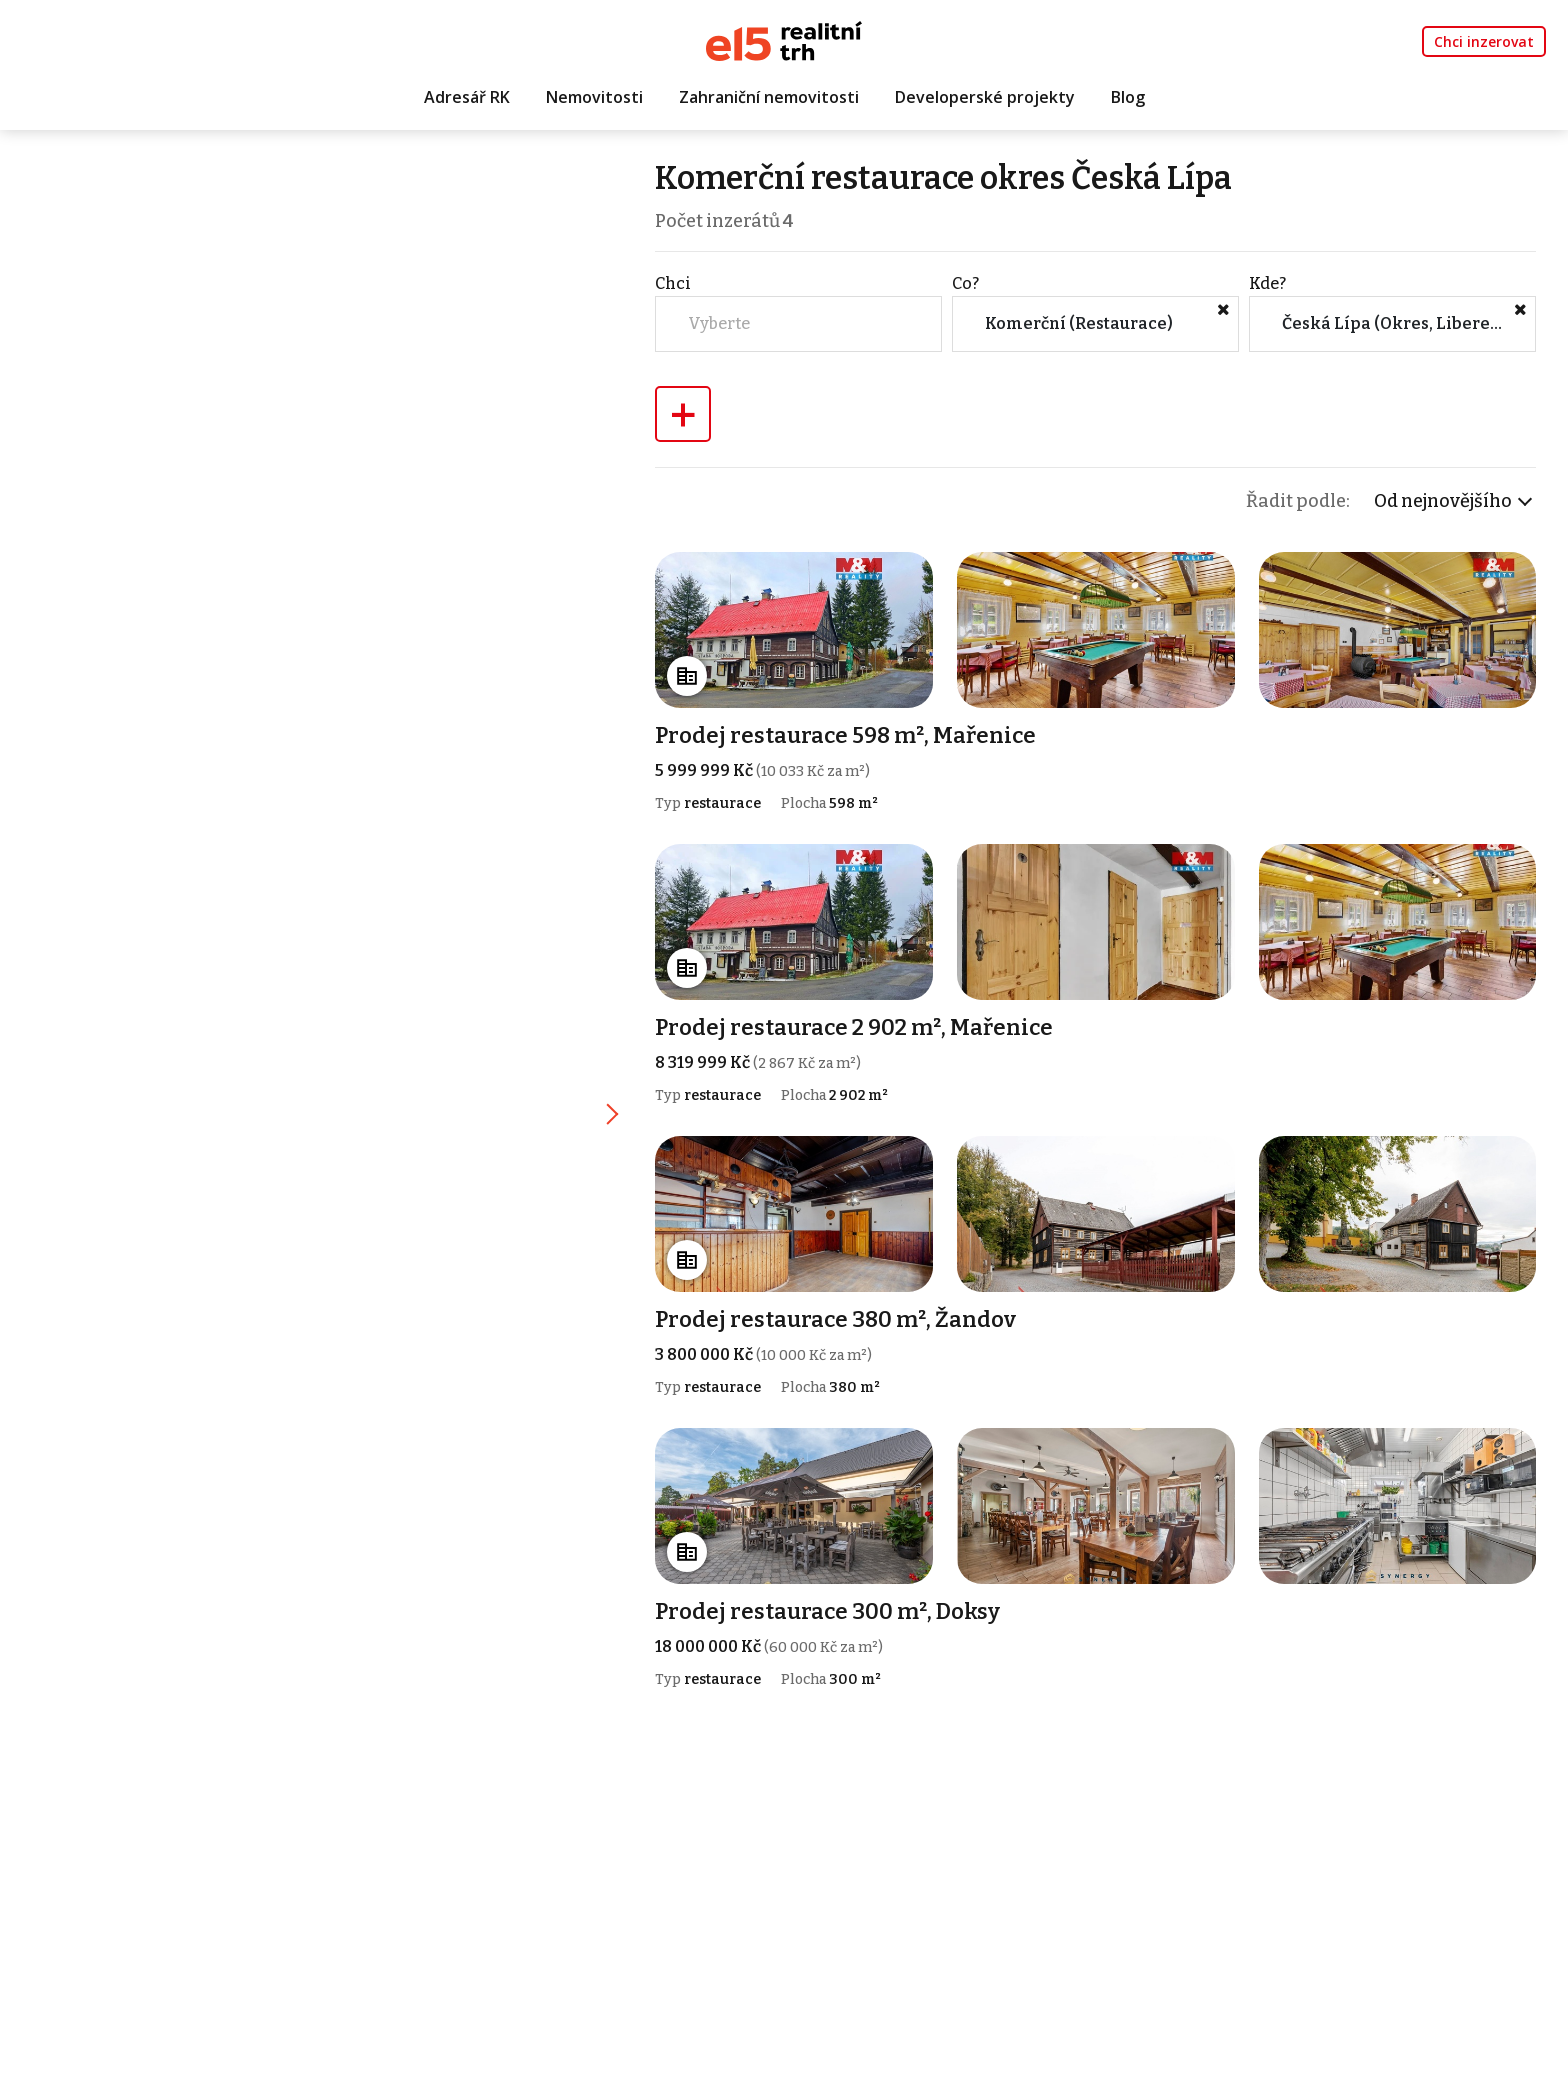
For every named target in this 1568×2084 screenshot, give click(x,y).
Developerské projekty (985, 97)
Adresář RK (467, 97)
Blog (1128, 97)
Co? (968, 283)
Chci (677, 283)
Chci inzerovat (1484, 41)
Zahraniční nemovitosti (769, 97)
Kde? (1268, 283)
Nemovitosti (594, 97)
